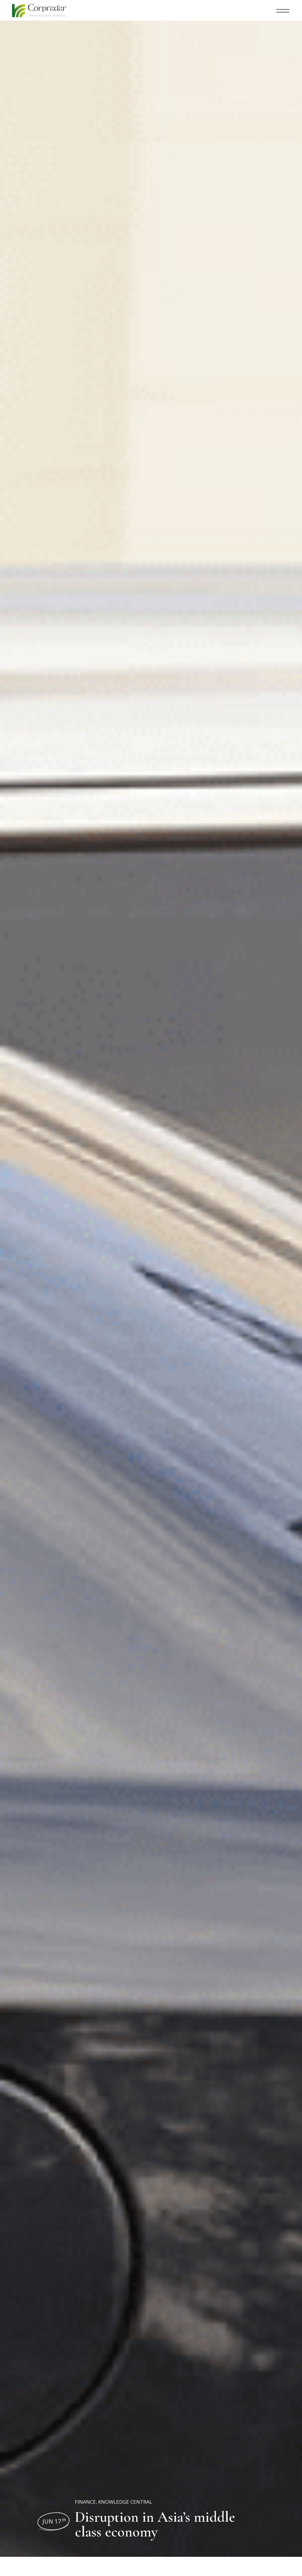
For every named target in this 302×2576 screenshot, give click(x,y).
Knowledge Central (125, 2501)
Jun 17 (54, 2521)
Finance (85, 2501)
